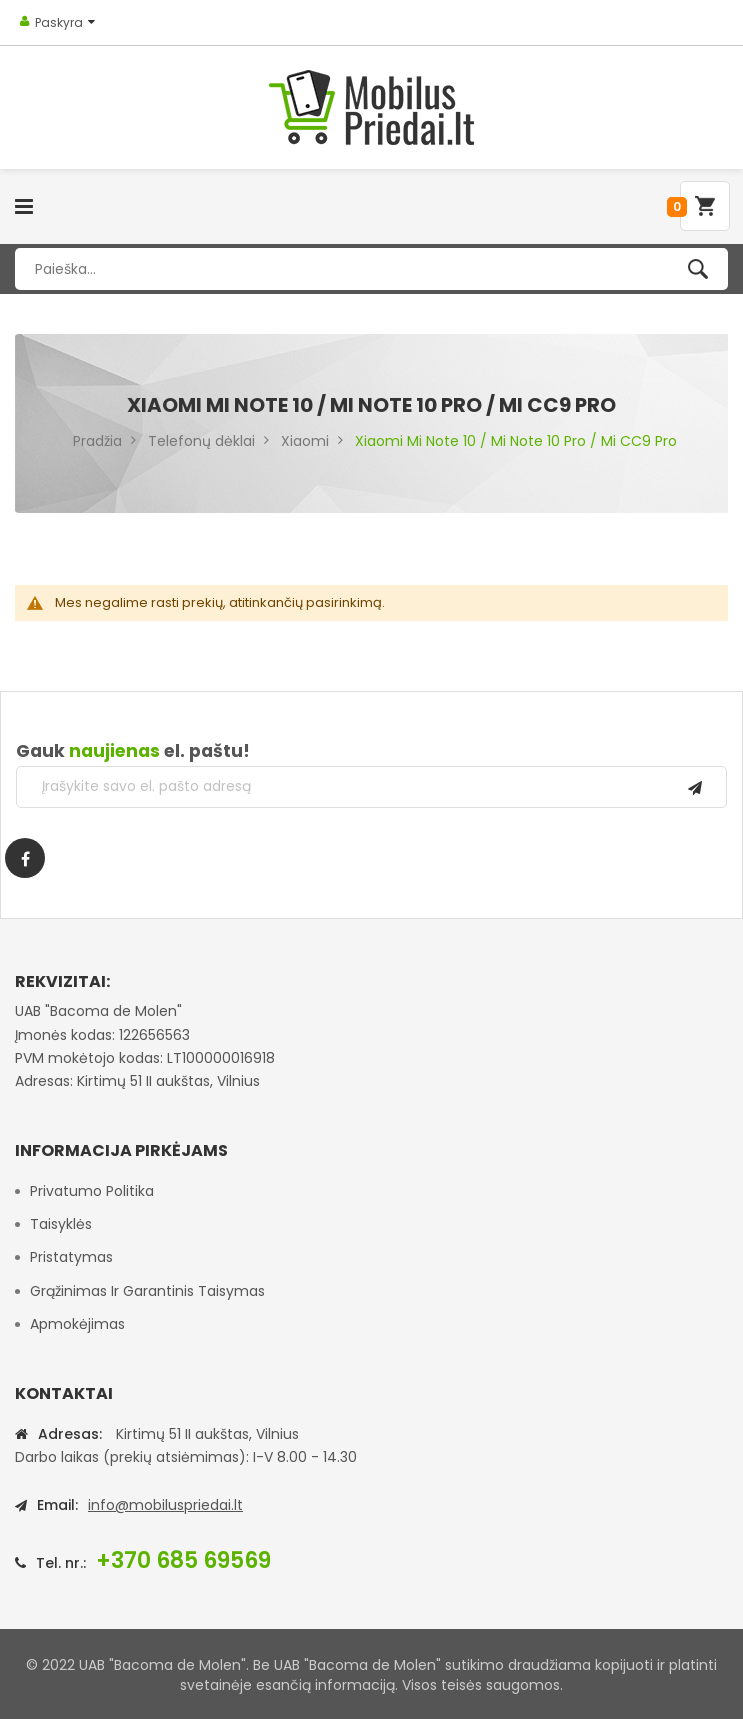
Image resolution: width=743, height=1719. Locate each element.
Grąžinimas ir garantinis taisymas (147, 1291)
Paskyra (59, 22)
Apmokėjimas (77, 1324)
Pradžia (97, 441)
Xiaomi (305, 441)
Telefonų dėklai (201, 441)
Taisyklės (61, 1224)
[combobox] (371, 269)
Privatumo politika (92, 1191)
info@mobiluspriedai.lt (165, 1505)
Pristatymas (71, 1257)
